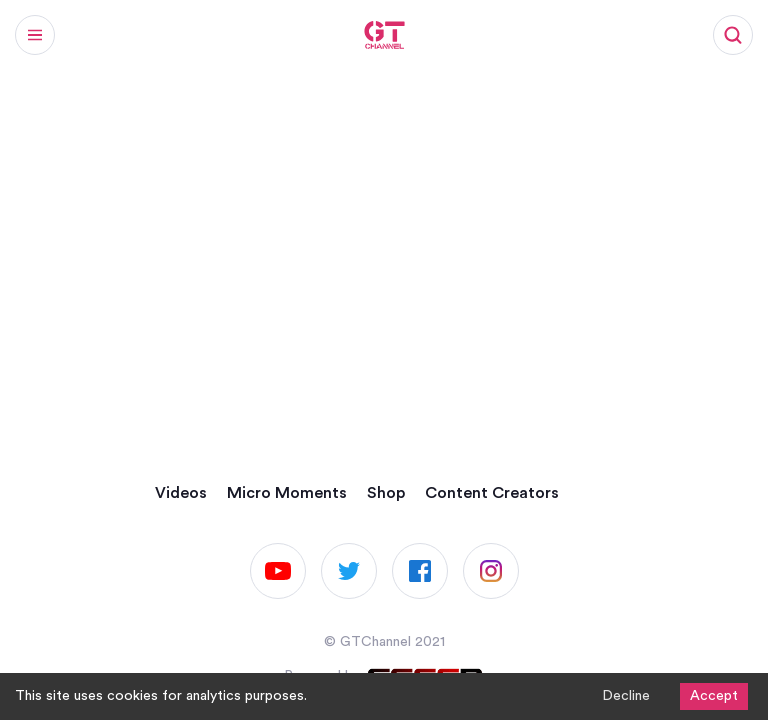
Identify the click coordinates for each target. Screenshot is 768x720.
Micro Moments (287, 493)
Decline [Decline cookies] (626, 696)
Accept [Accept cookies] (714, 696)
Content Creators (492, 493)
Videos (181, 493)
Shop (386, 493)
